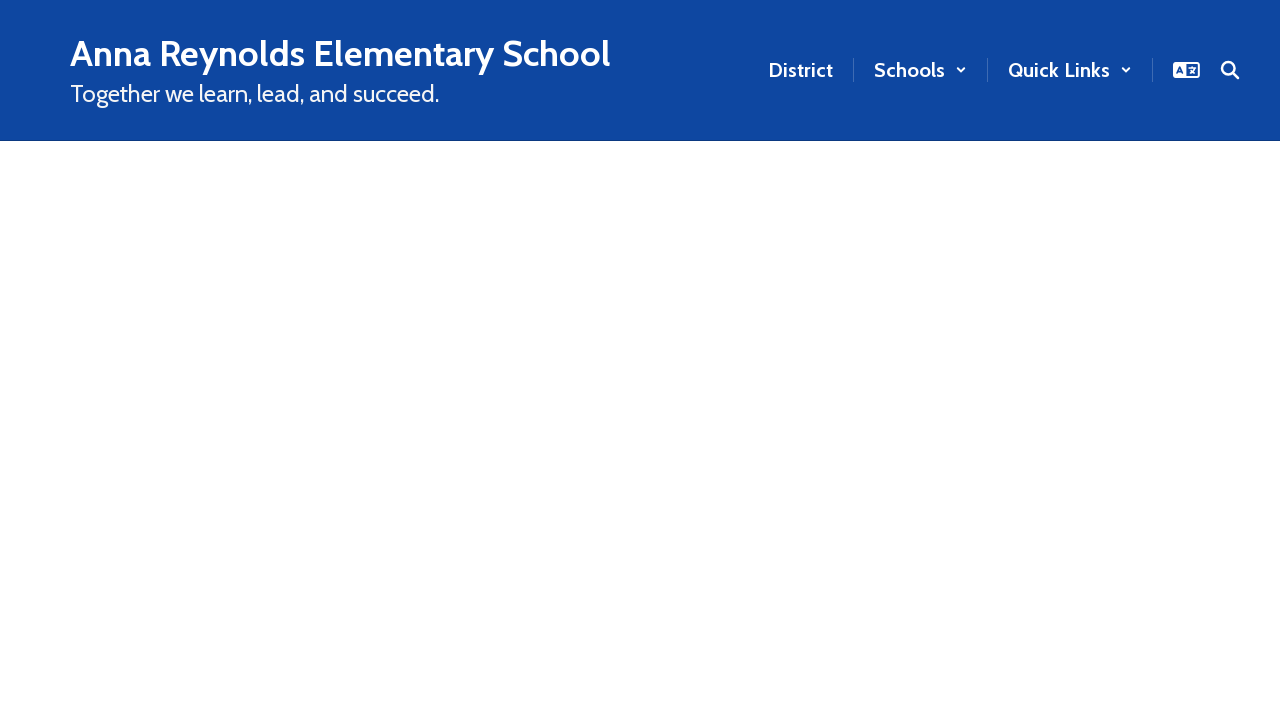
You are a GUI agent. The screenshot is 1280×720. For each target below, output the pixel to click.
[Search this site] (1230, 70)
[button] (920, 70)
